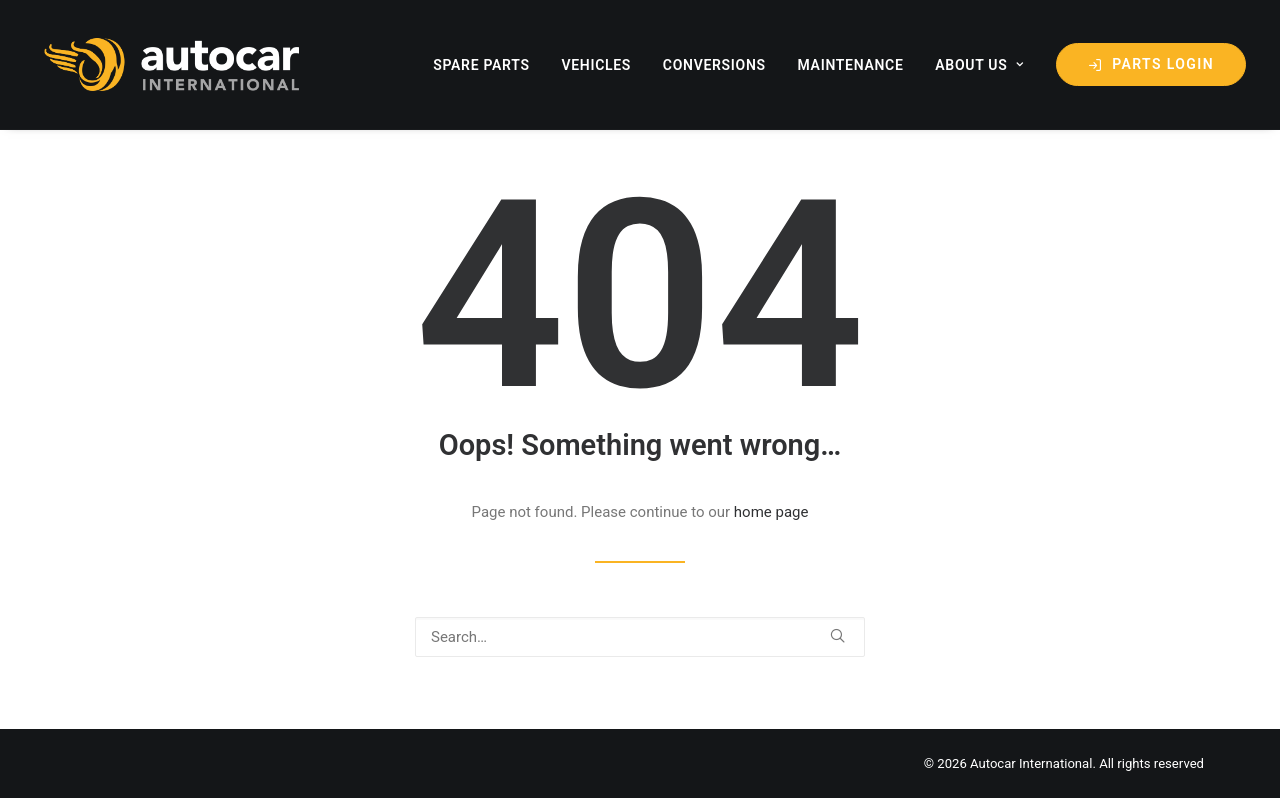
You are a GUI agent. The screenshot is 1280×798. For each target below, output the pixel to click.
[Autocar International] (175, 64)
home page (771, 512)
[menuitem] (488, 64)
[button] (837, 635)
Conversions (714, 65)
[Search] (640, 637)
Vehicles (596, 65)
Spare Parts (481, 65)
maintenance (851, 65)
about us (979, 65)
